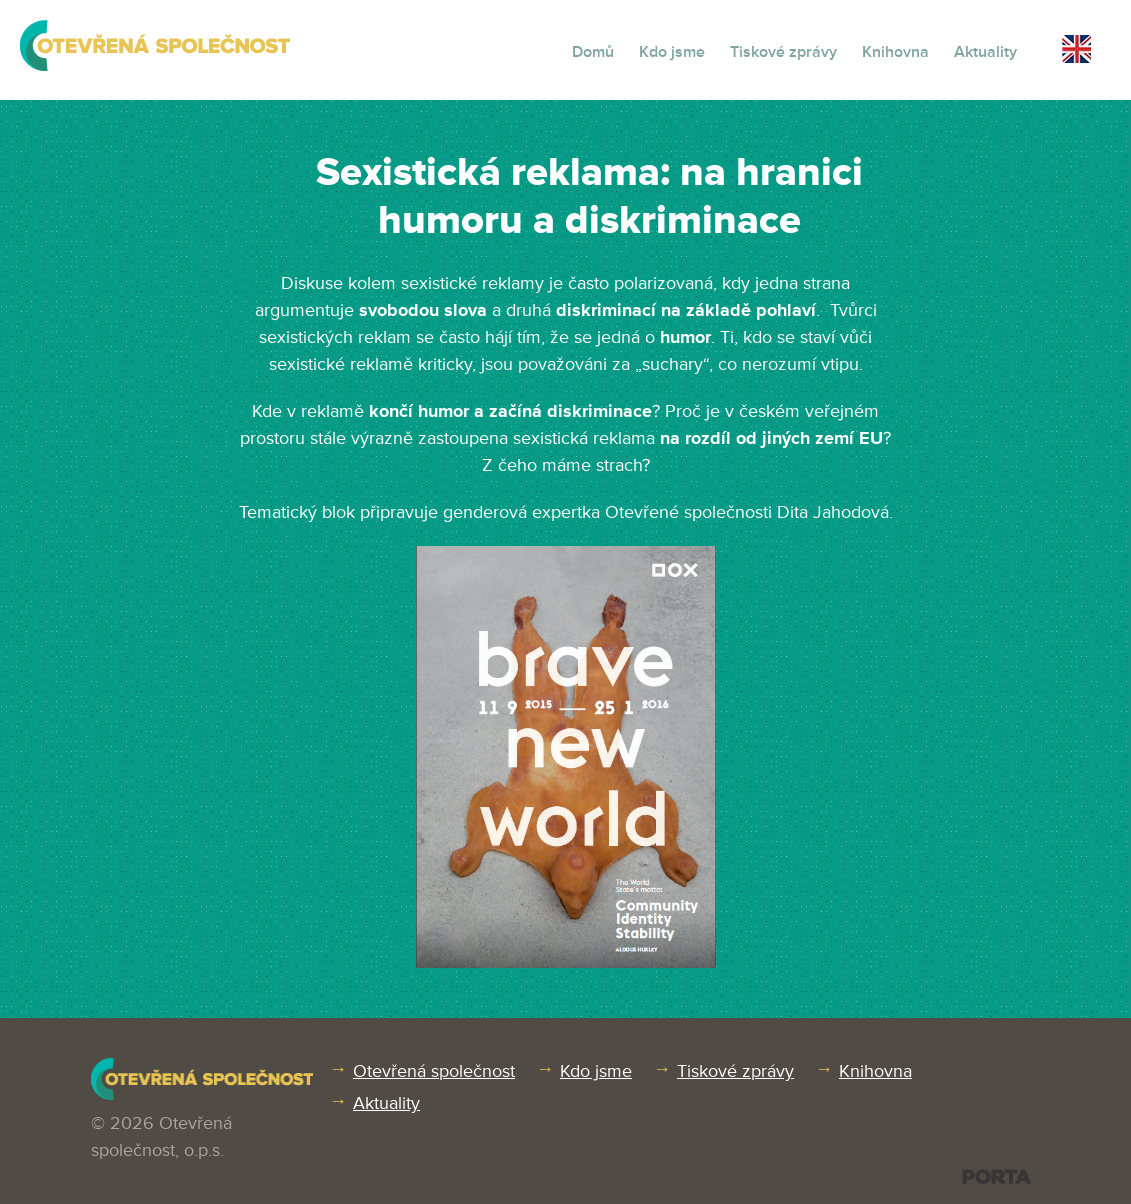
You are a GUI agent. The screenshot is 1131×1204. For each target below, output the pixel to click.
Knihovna (895, 52)
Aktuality (985, 52)
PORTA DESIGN (996, 1176)
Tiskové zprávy (783, 52)
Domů (593, 52)
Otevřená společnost (434, 1071)
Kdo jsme (672, 52)
